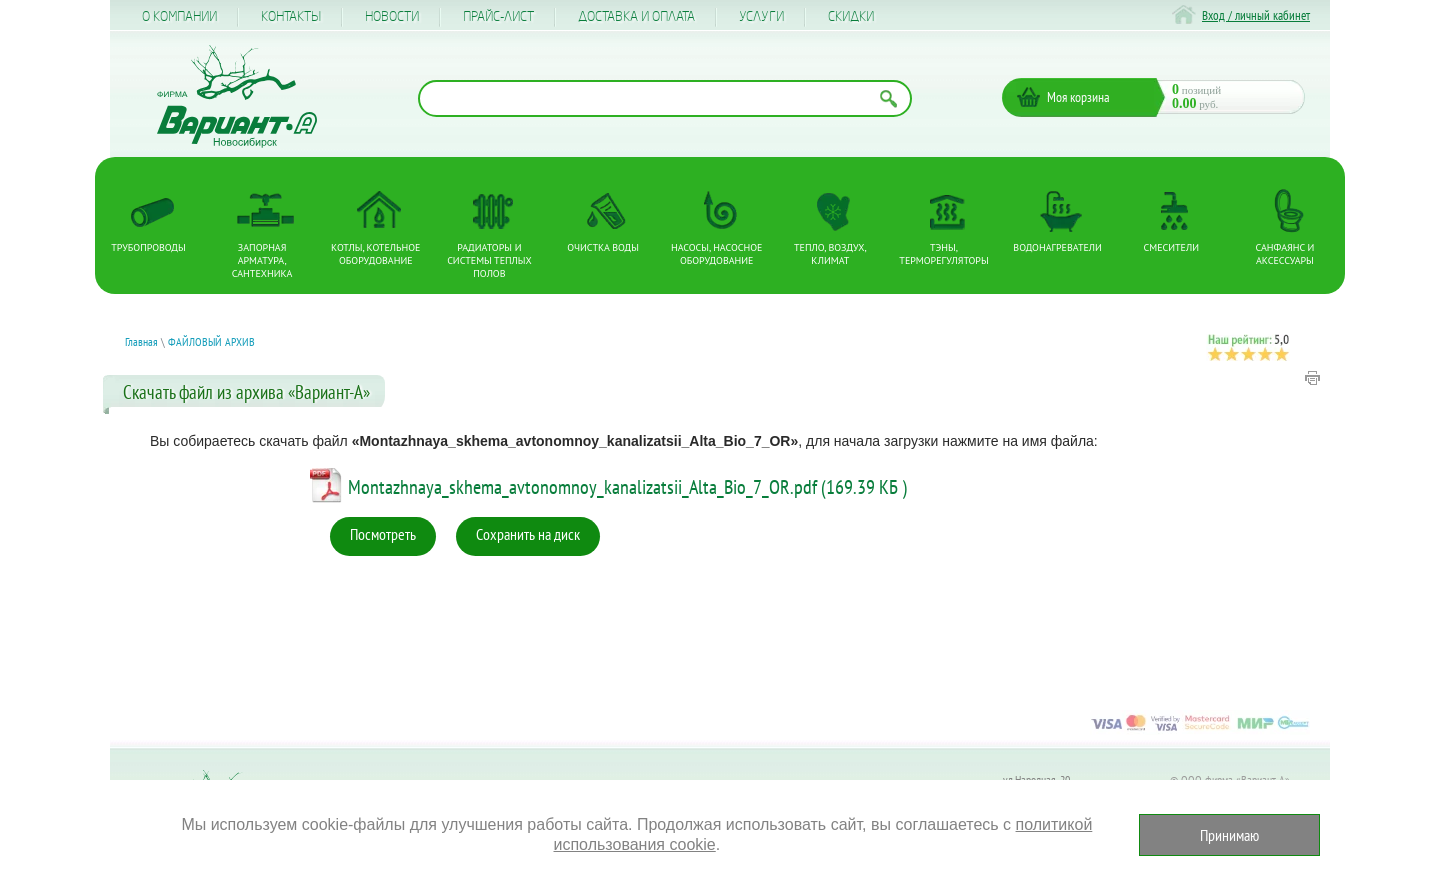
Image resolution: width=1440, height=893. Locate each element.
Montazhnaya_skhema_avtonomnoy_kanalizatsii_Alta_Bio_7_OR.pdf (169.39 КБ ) (627, 487)
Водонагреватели (1057, 247)
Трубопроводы (148, 247)
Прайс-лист (498, 17)
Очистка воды (603, 247)
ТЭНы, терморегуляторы (943, 254)
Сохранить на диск (528, 534)
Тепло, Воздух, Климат (830, 254)
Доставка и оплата (636, 17)
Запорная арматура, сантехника (262, 260)
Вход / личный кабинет (1256, 15)
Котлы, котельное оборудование (375, 254)
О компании (179, 17)
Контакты (291, 17)
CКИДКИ (851, 17)
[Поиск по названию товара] (665, 98)
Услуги (761, 17)
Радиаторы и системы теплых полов (489, 260)
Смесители (1171, 247)
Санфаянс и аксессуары (1285, 254)
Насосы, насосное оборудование (716, 254)
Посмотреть (383, 534)
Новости (392, 17)
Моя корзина (1078, 97)
